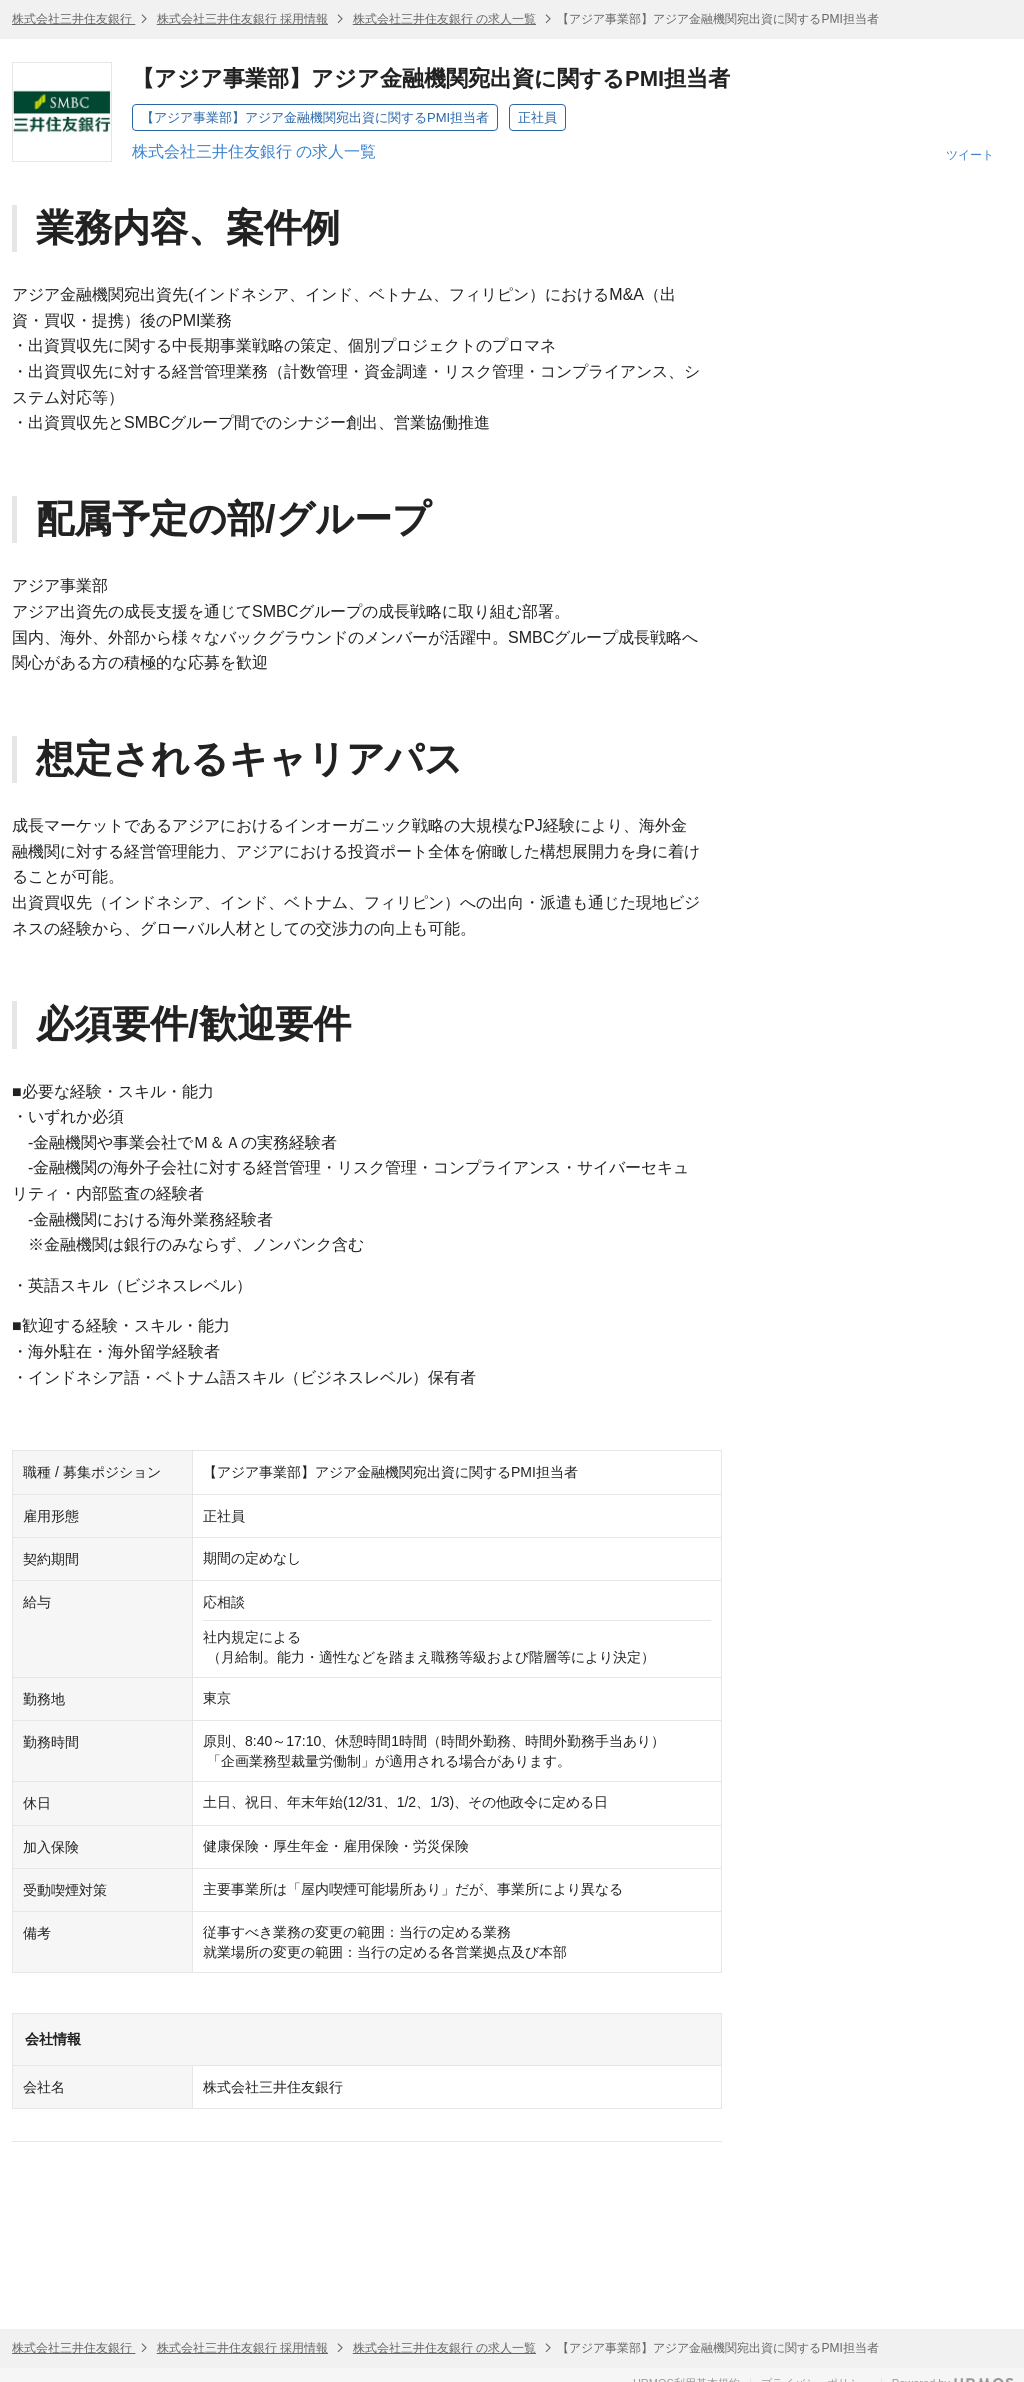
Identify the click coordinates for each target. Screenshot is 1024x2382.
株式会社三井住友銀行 (73, 19)
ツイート (970, 155)
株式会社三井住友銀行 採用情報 (242, 19)
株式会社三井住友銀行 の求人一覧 (444, 19)
